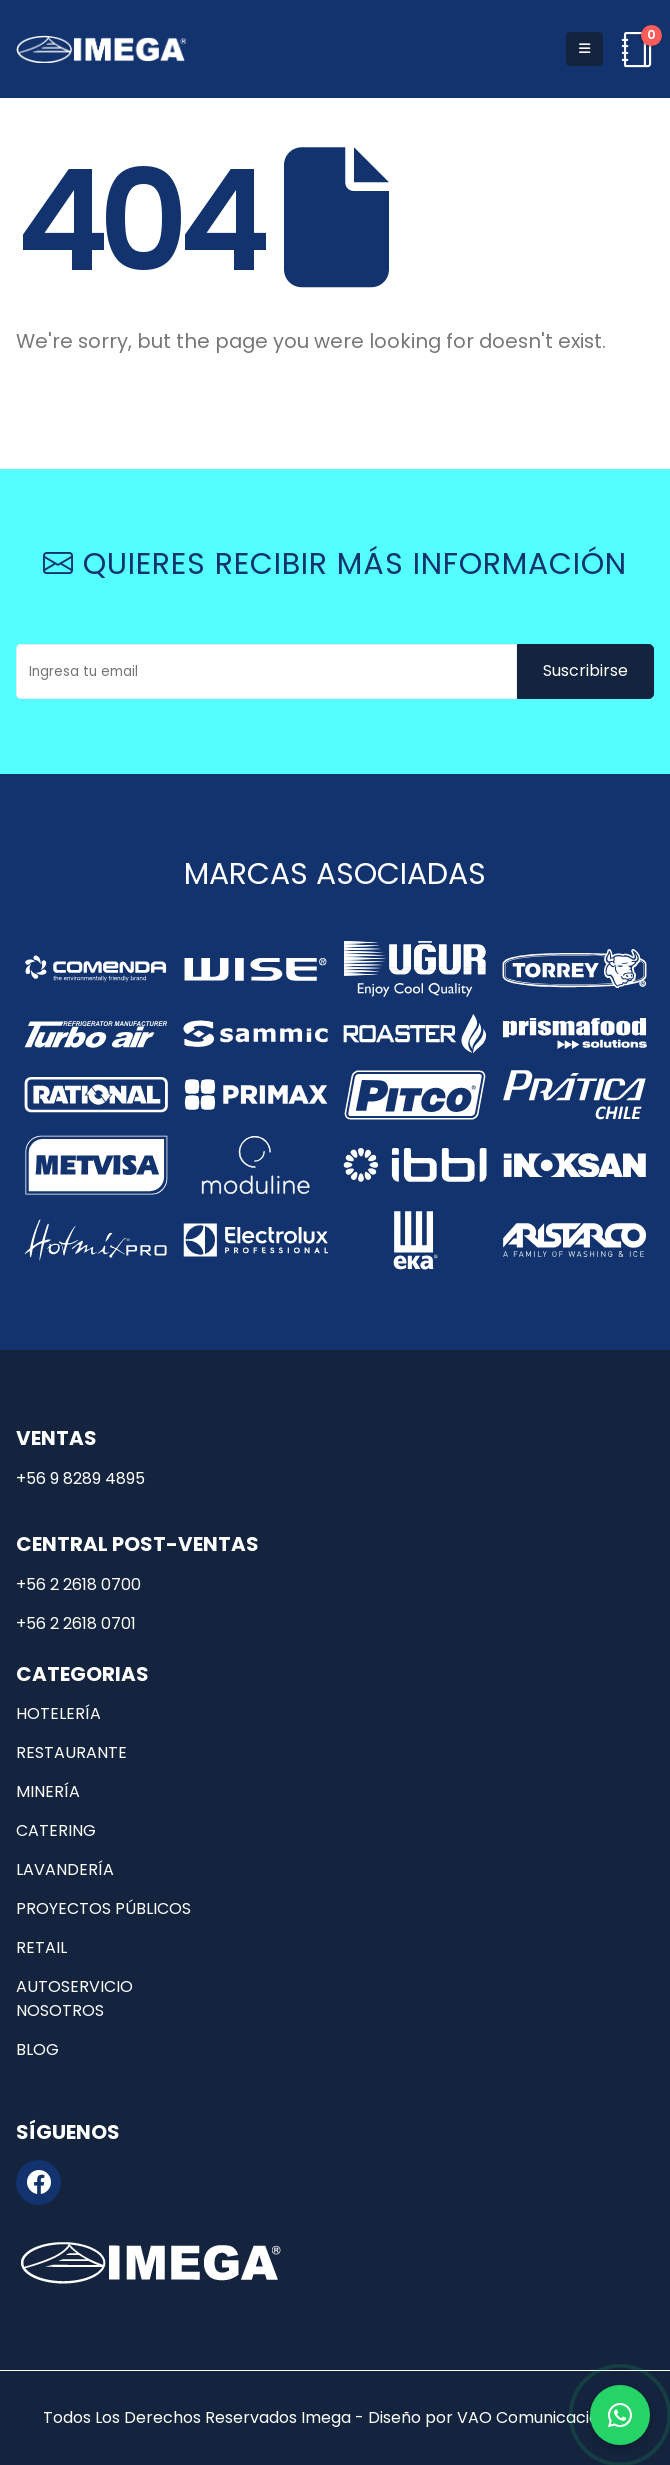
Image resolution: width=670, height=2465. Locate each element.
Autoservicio (74, 1986)
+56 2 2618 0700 (78, 1584)
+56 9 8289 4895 (80, 1478)
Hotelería (58, 1713)
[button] (584, 49)
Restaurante (71, 1752)
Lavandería (65, 1869)
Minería (48, 1791)
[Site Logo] (101, 49)
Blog (37, 2049)
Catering (56, 1830)
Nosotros (60, 2010)
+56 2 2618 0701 (76, 1623)
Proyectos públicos (103, 1908)
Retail (41, 1947)
